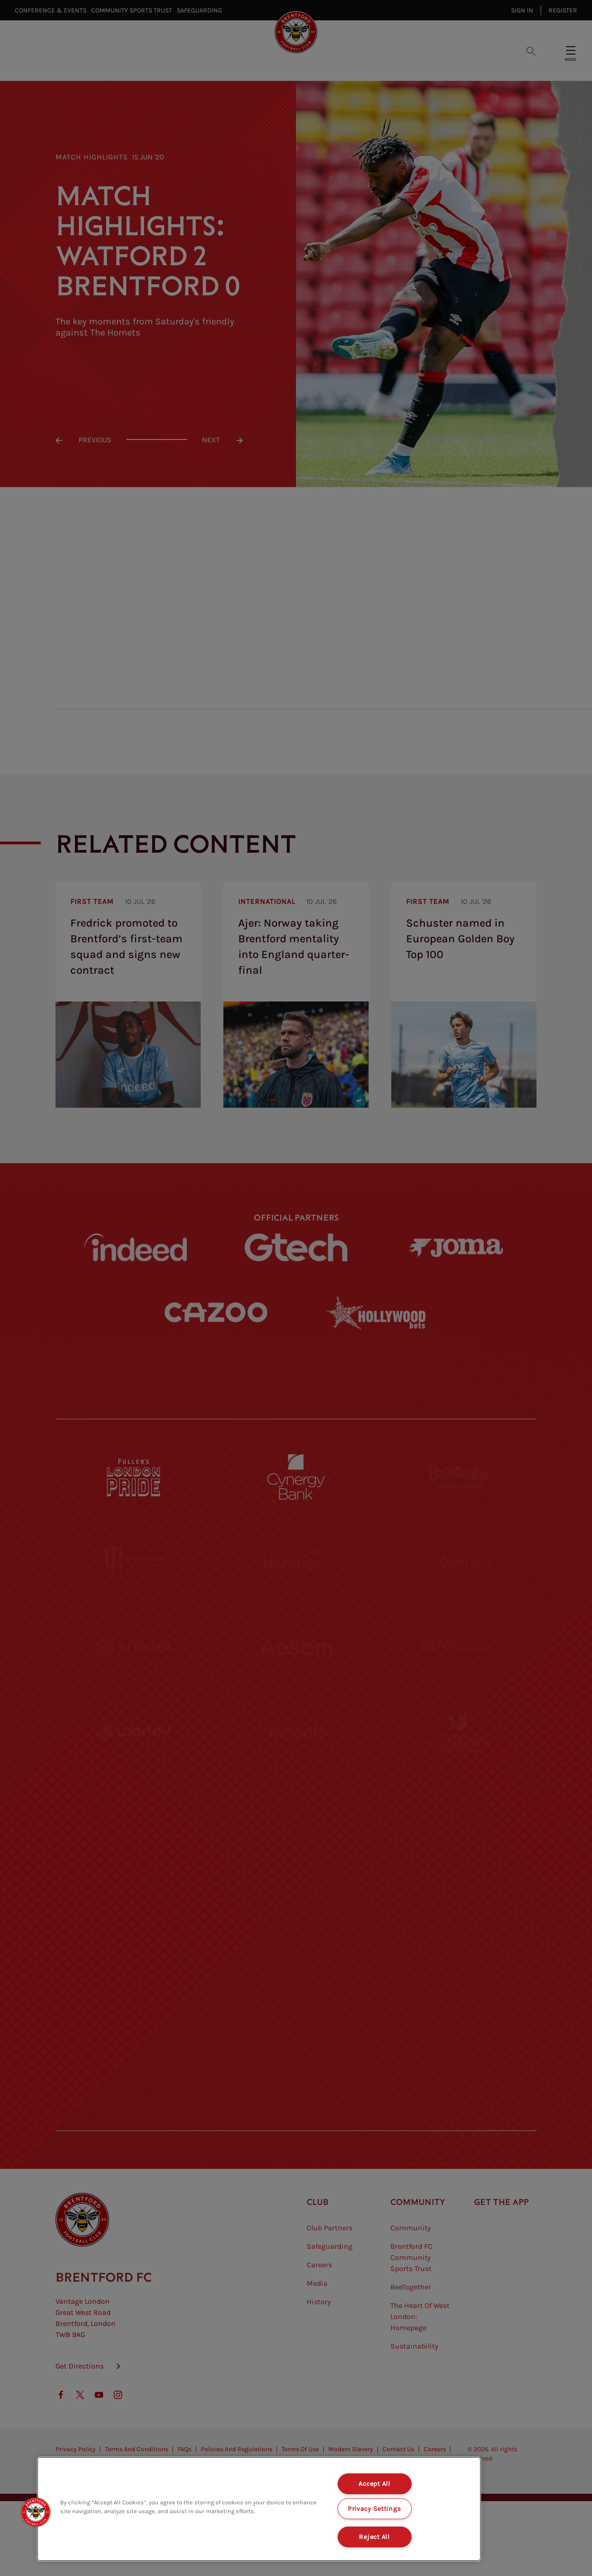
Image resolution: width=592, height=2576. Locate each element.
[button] (35, 2512)
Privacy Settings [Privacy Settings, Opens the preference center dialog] (374, 2509)
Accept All (374, 2484)
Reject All (374, 2537)
